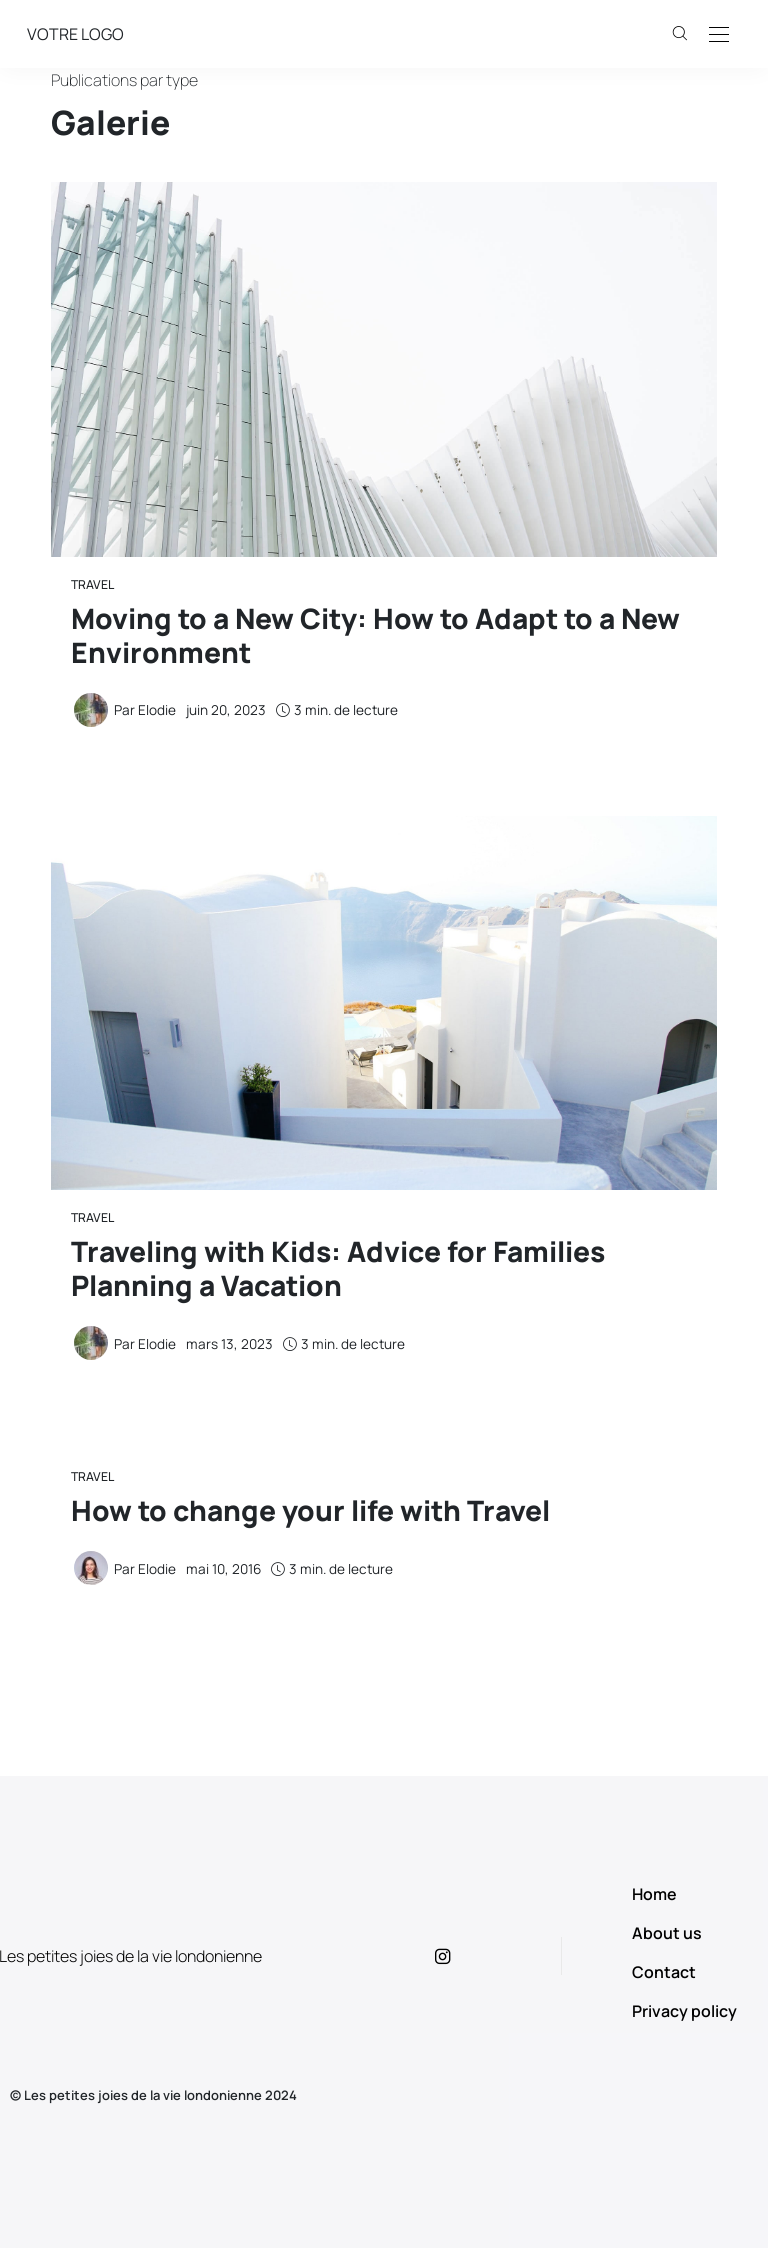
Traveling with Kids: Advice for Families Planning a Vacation (338, 1268)
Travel (92, 584)
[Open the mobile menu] (719, 35)
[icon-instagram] (459, 1956)
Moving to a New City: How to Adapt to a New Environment (375, 635)
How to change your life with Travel (310, 1510)
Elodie (157, 710)
